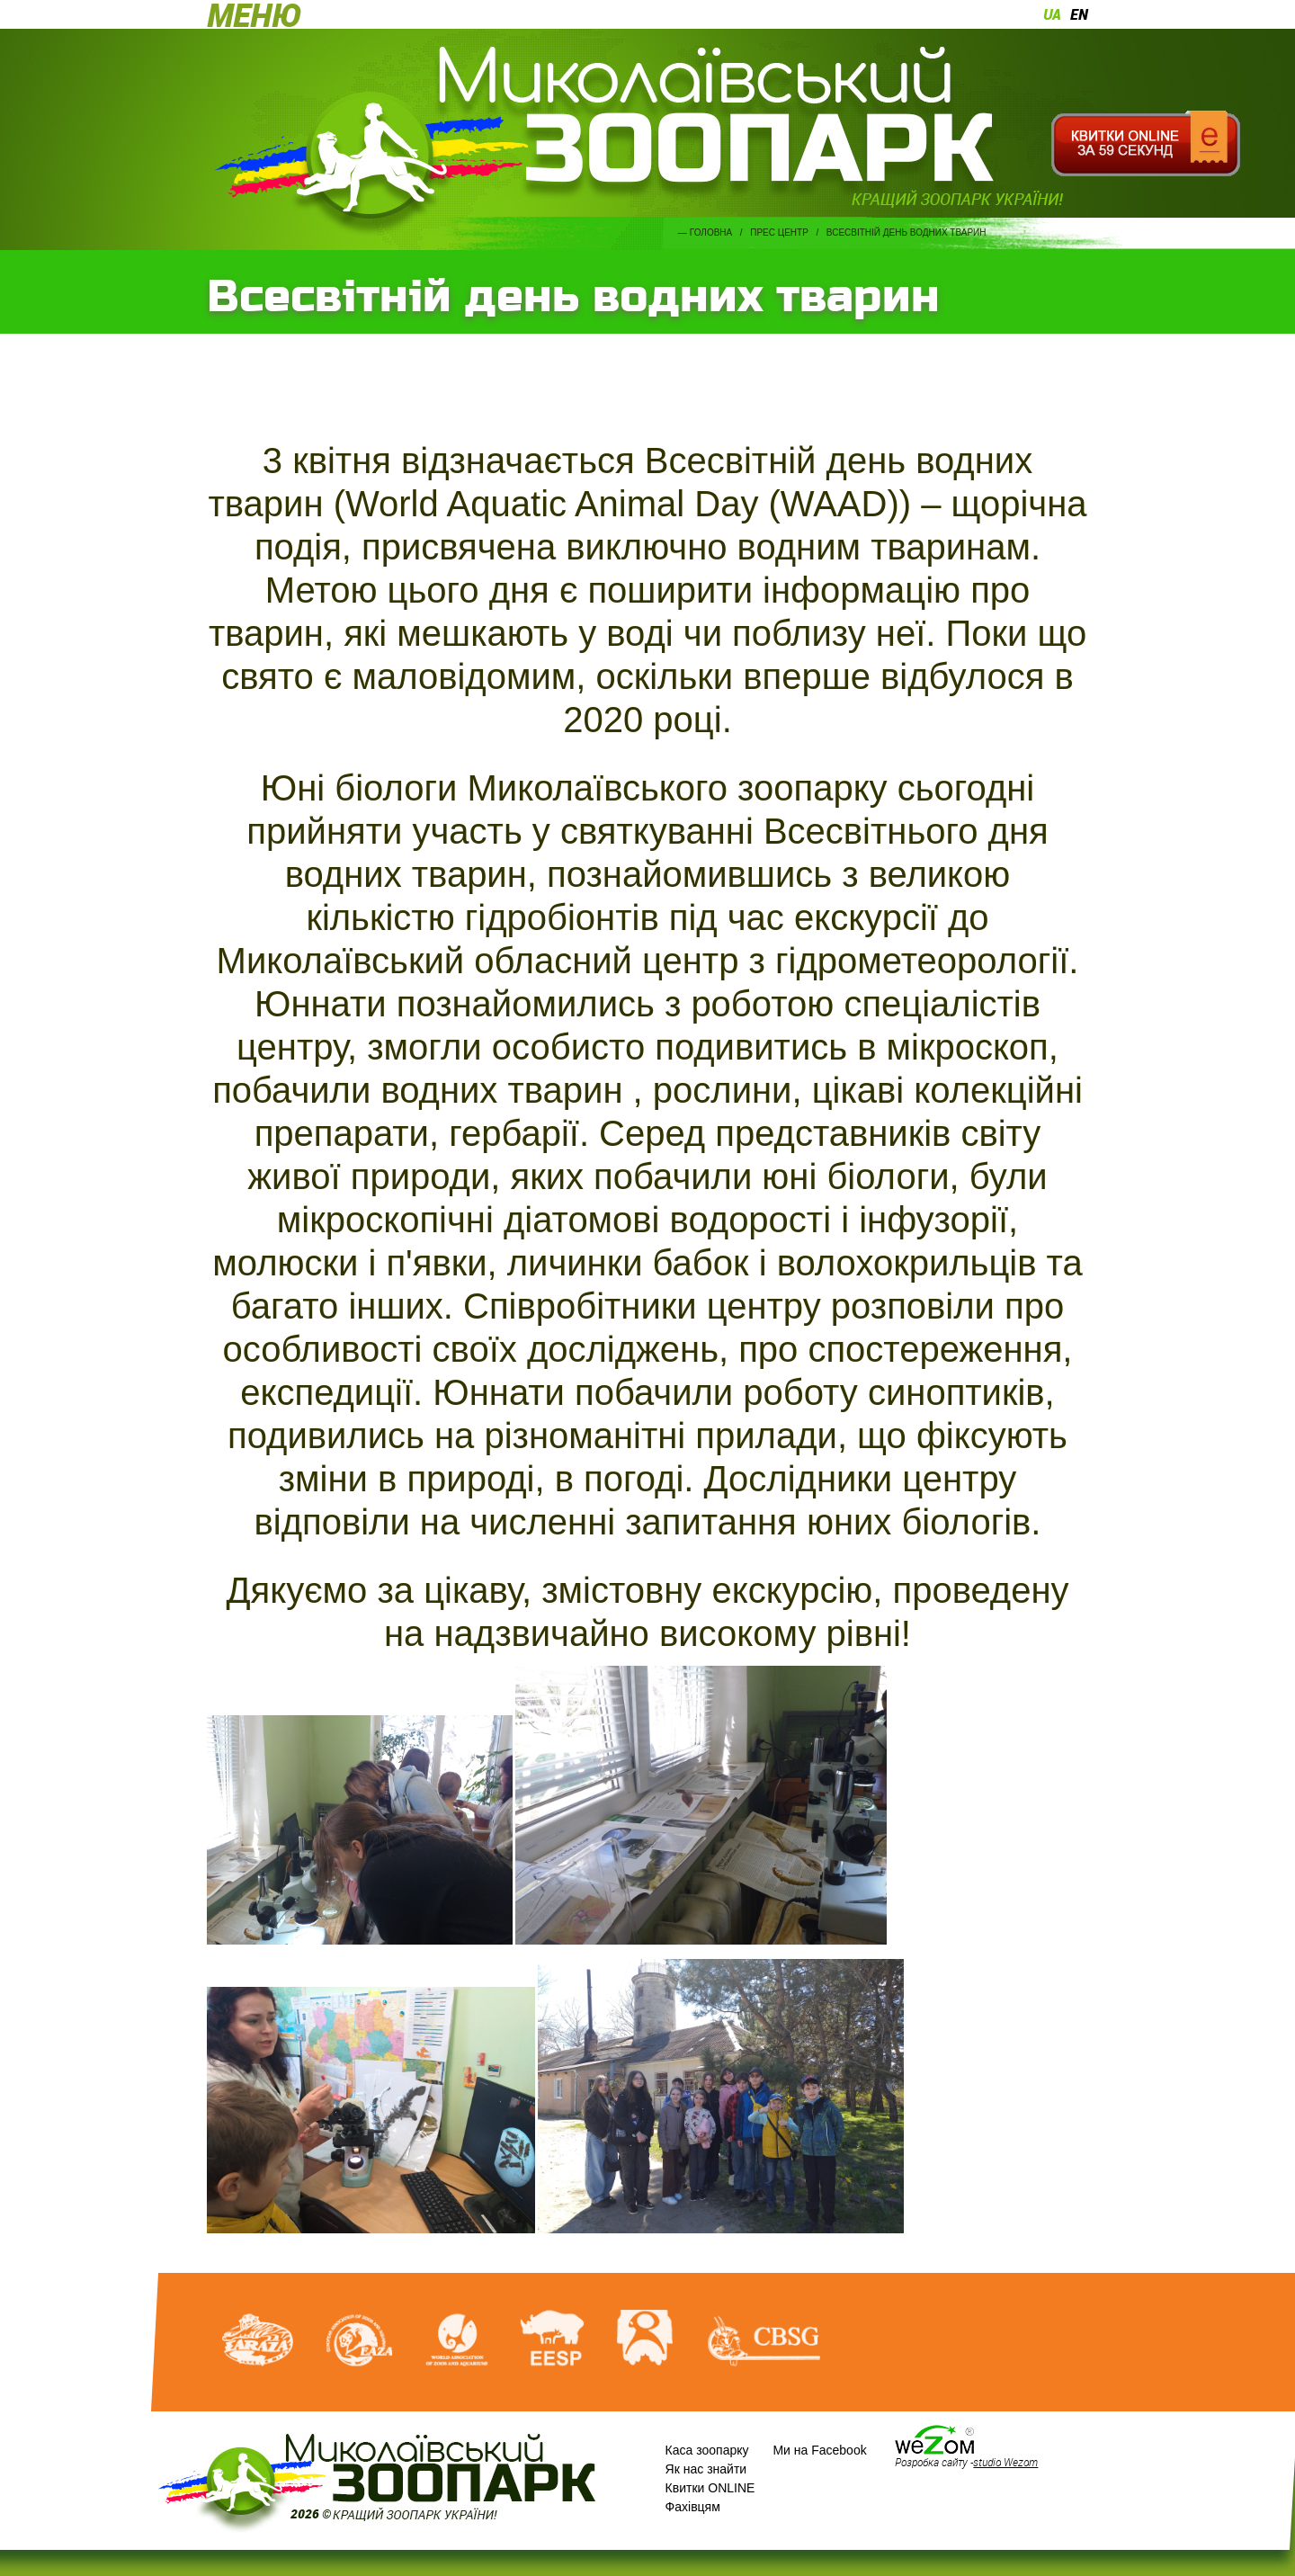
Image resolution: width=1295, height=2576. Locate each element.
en (1079, 14)
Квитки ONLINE (710, 2488)
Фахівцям (692, 2507)
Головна (711, 232)
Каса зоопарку (707, 2450)
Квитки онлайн (1145, 144)
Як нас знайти (706, 2469)
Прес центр (779, 232)
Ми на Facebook (819, 2450)
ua (1052, 14)
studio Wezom (1005, 2462)
